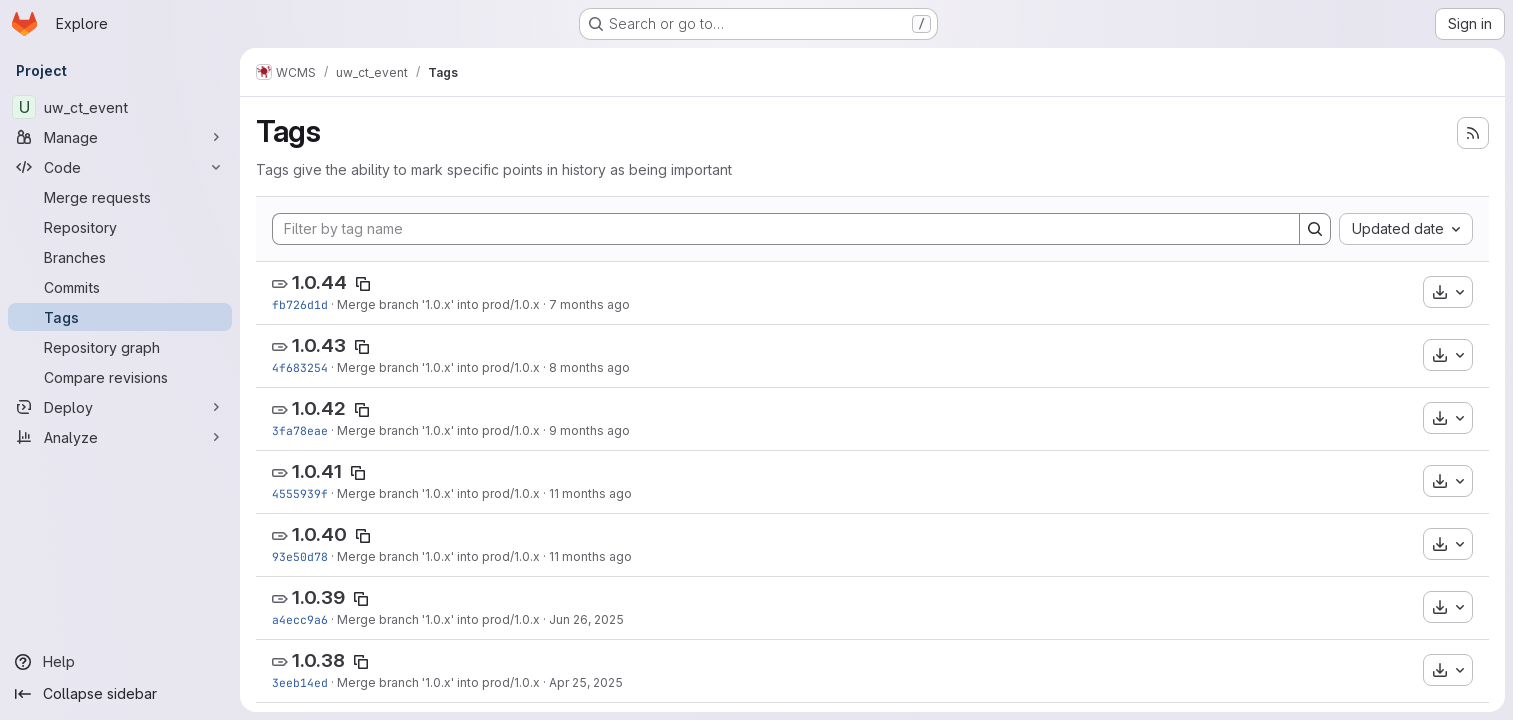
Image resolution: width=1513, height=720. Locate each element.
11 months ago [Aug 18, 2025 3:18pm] (590, 493)
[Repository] (120, 227)
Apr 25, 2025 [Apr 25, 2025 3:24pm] (586, 682)
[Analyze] (120, 437)
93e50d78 (300, 556)
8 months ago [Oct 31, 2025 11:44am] (589, 367)
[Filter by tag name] (786, 229)
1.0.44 (319, 282)
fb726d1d (300, 304)
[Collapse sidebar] (120, 694)
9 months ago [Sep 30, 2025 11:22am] (589, 430)
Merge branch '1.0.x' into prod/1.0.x (438, 304)
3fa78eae (300, 430)
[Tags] (120, 317)
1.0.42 (319, 408)
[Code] (120, 167)
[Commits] (120, 287)
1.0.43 (319, 345)
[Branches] (120, 257)
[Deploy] (120, 407)
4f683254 (300, 367)
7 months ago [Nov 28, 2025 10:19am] (589, 304)
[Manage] (120, 137)
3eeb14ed (300, 682)
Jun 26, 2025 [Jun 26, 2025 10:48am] (586, 619)
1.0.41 (317, 471)
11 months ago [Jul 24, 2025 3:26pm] (590, 556)
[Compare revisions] (120, 377)
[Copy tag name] (363, 284)
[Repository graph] (120, 347)
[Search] (1315, 229)
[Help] (120, 662)
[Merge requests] (120, 197)
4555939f (300, 493)
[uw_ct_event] (120, 107)
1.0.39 (318, 597)
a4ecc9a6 (300, 619)
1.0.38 (318, 660)
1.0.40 (319, 534)
